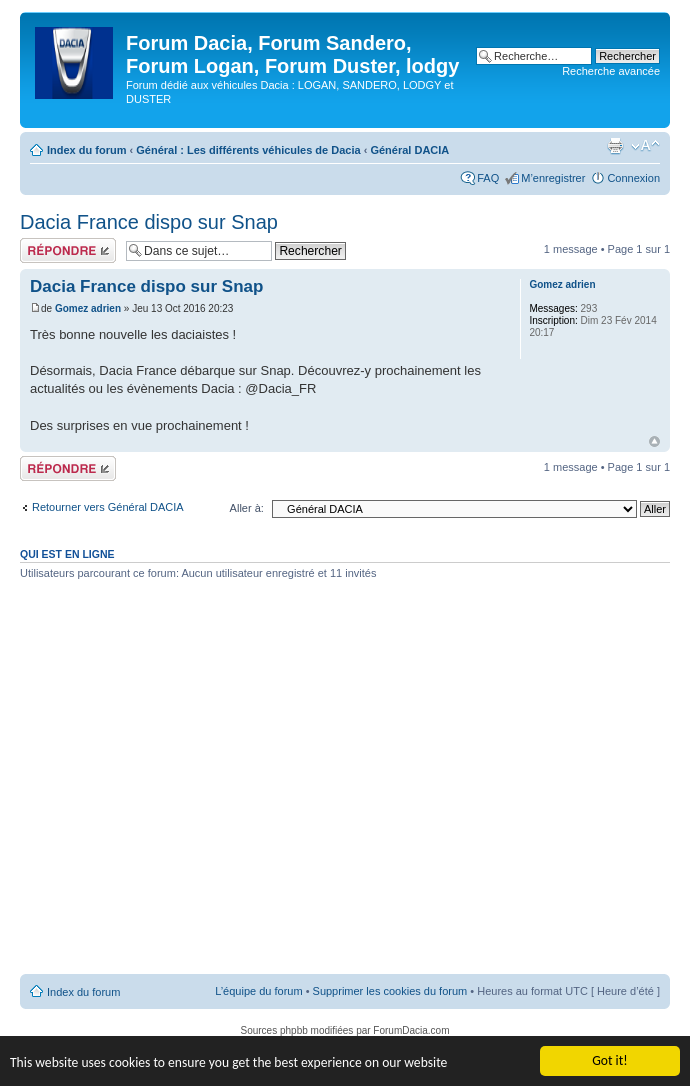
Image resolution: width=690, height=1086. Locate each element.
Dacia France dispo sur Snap (149, 222)
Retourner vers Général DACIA (108, 507)
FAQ (488, 178)
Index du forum (86, 150)
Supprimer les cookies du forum (390, 991)
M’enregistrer (553, 178)
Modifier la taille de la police (645, 146)
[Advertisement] (187, 784)
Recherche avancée (611, 71)
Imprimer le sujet (615, 146)
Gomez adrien (88, 308)
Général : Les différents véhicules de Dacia (248, 150)
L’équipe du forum (258, 991)
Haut (654, 441)
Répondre (68, 250)
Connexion (633, 178)
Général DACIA (409, 150)
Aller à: (247, 508)
